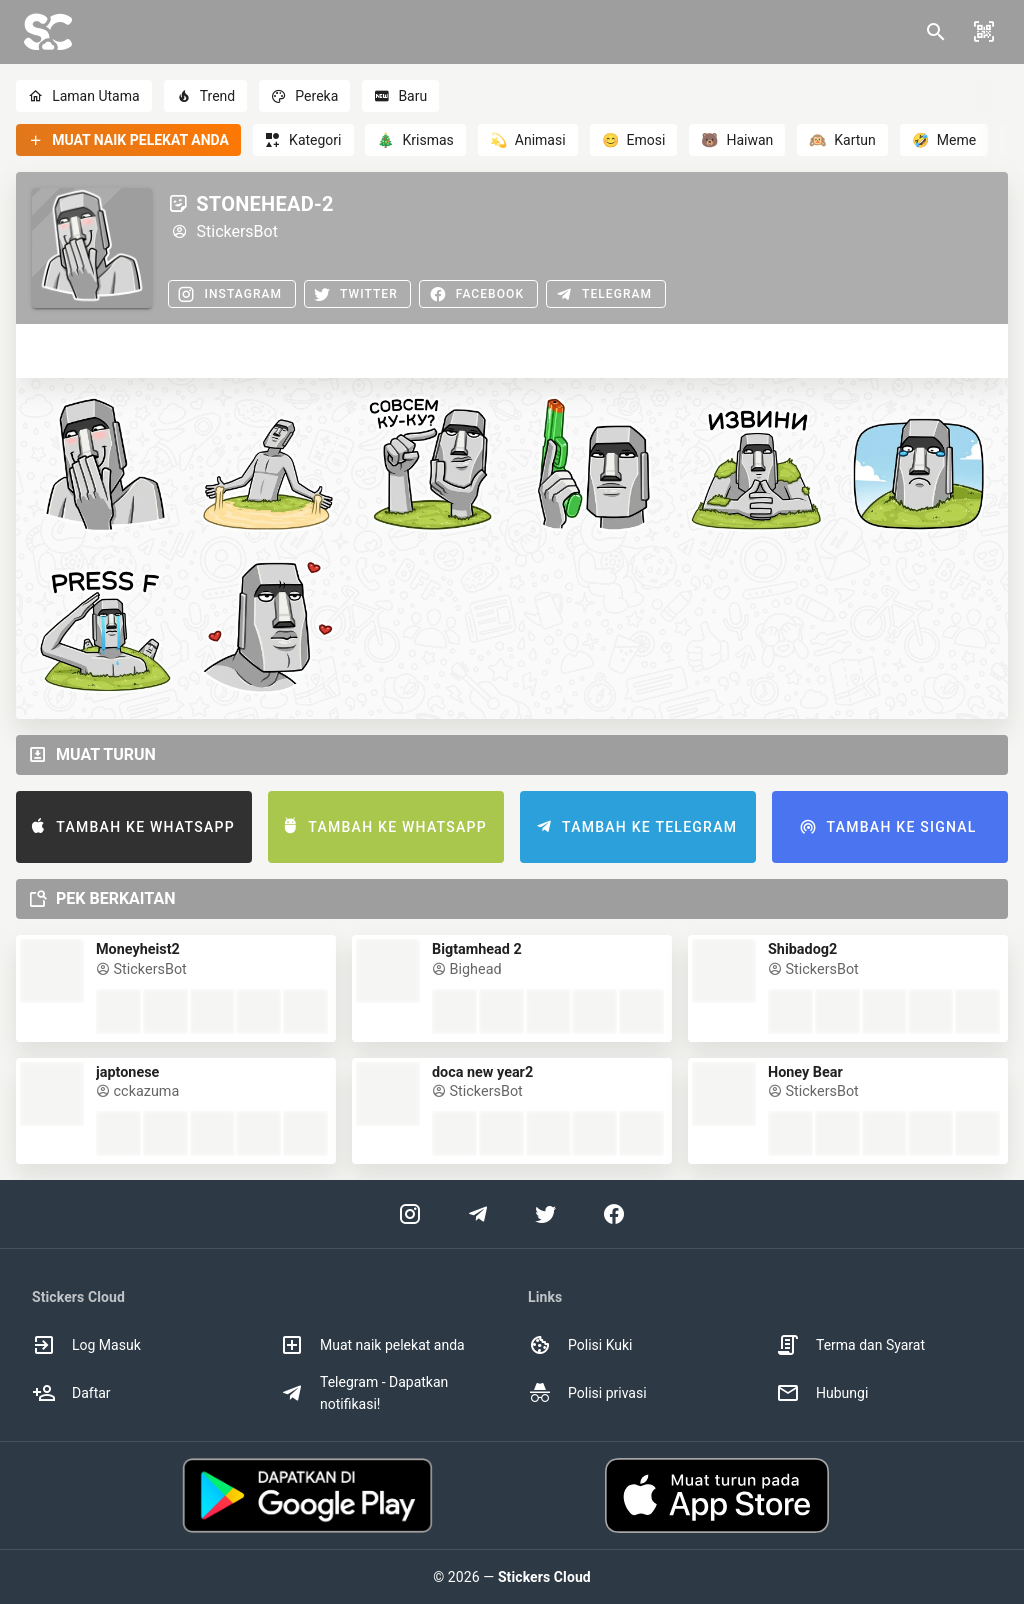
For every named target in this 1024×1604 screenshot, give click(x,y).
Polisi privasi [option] (587, 1393)
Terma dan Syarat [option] (850, 1345)
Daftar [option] (71, 1393)
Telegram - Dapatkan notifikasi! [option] (364, 1393)
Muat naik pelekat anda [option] (372, 1345)
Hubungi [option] (822, 1393)
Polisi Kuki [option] (580, 1345)
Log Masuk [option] (86, 1345)
